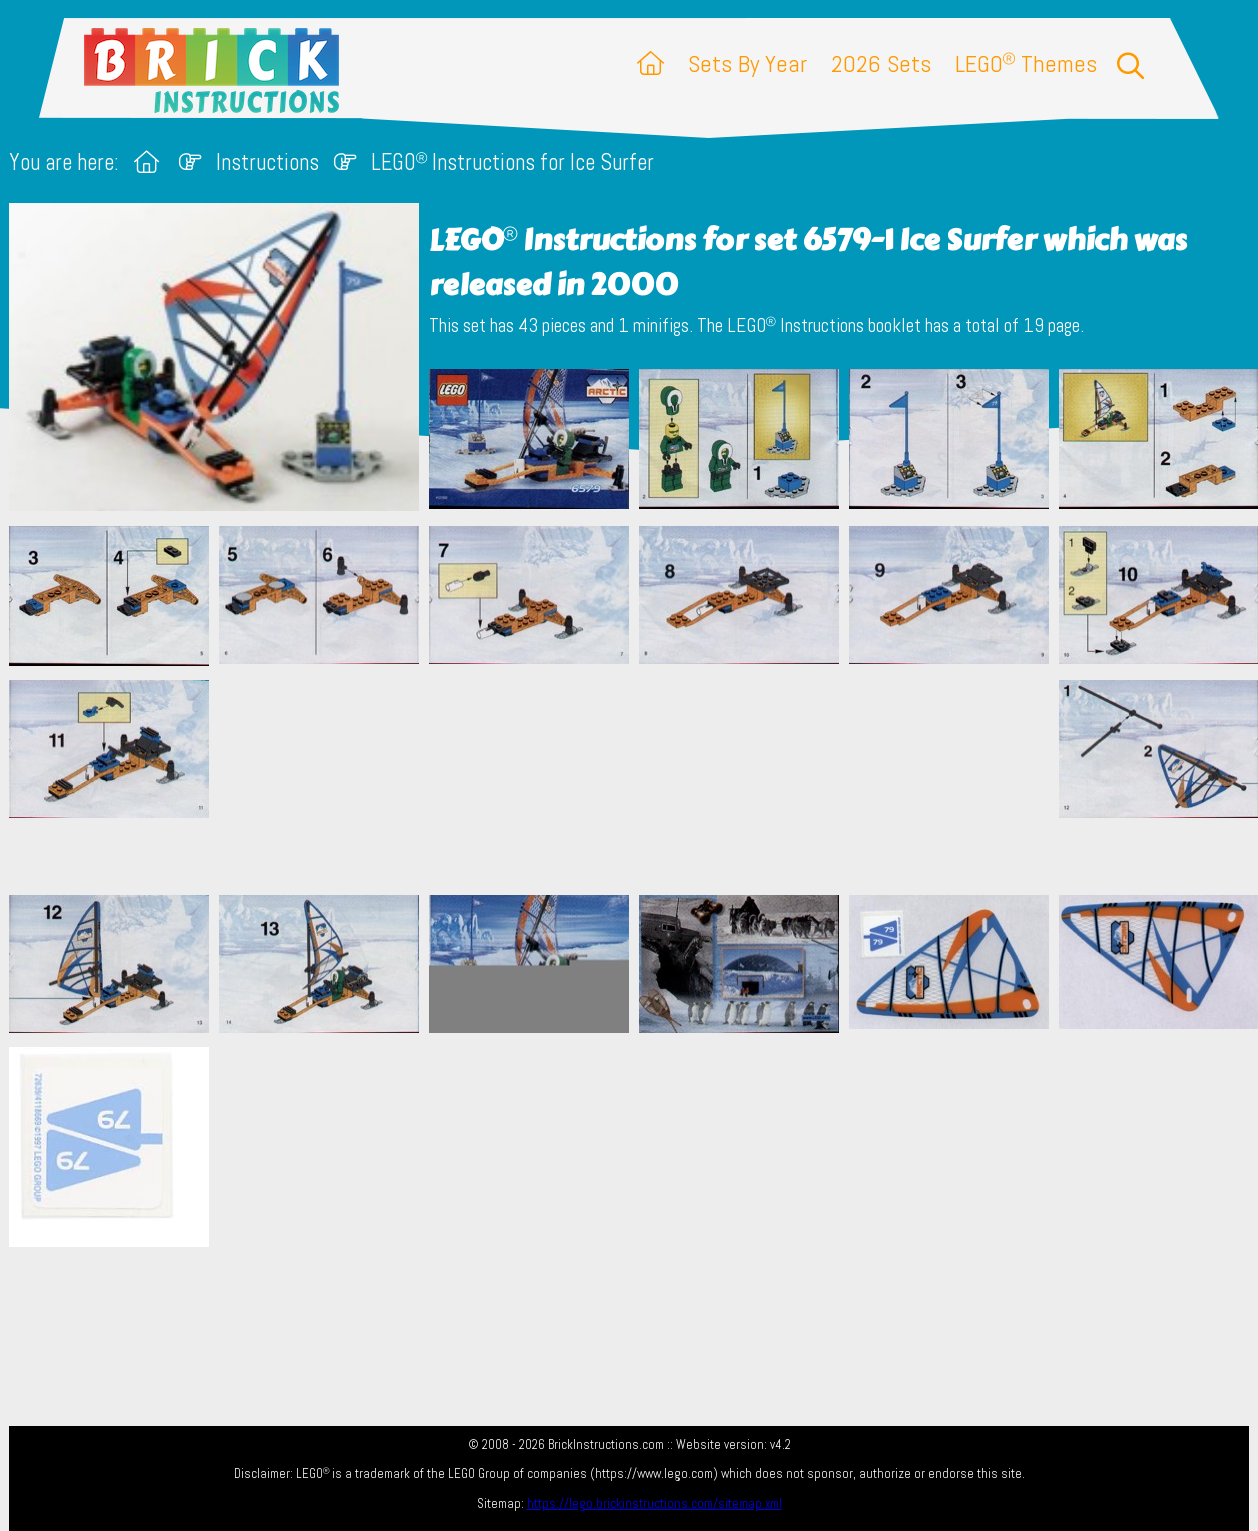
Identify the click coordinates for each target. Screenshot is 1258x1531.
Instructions (267, 162)
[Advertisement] (639, 780)
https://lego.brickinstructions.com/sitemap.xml (654, 1503)
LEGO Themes (1026, 63)
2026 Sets (881, 63)
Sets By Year (747, 63)
